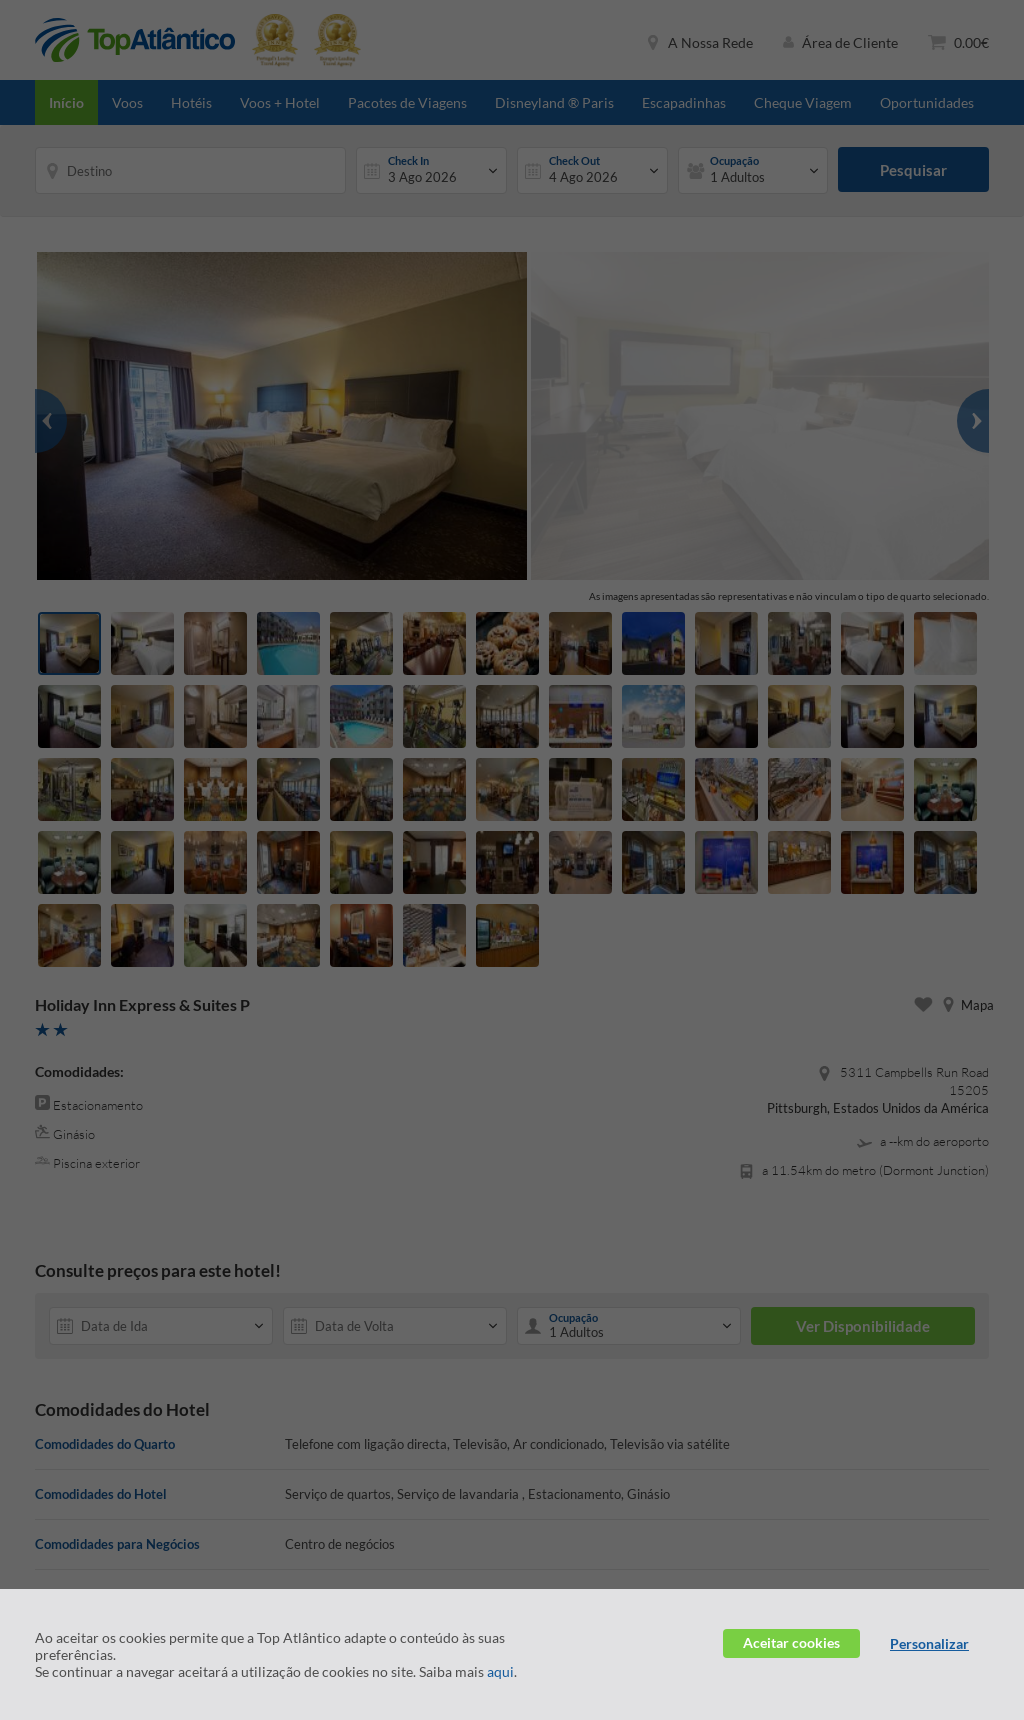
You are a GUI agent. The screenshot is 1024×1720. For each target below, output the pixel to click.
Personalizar (929, 1643)
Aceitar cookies (791, 1642)
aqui (500, 1671)
